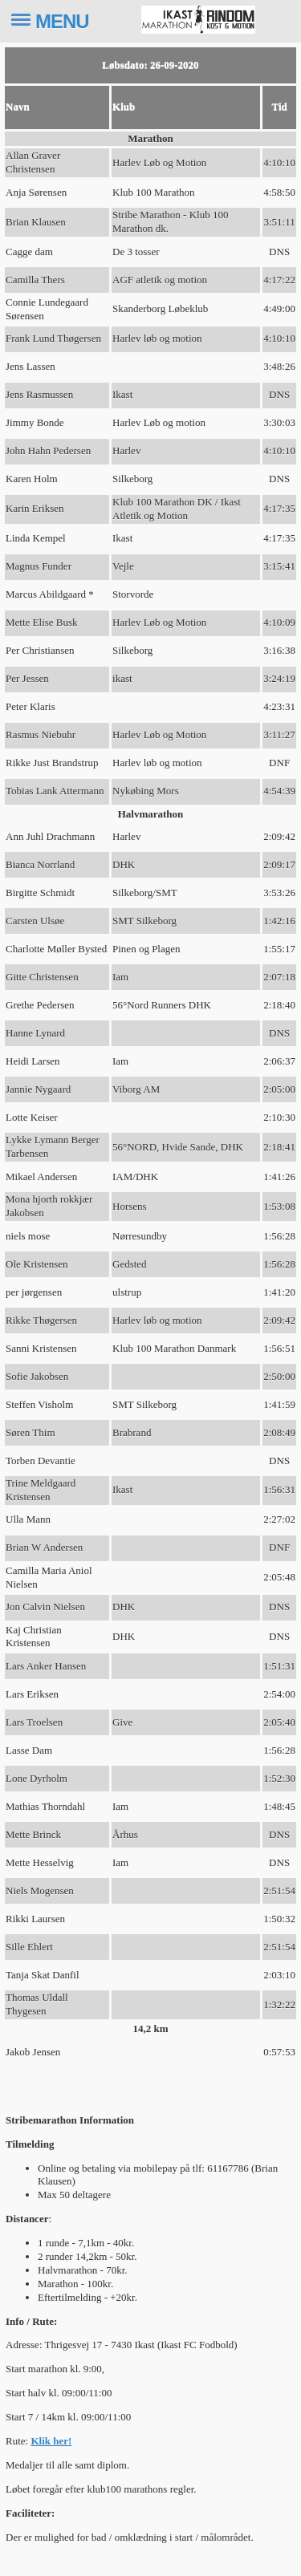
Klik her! (51, 2441)
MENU (62, 21)
